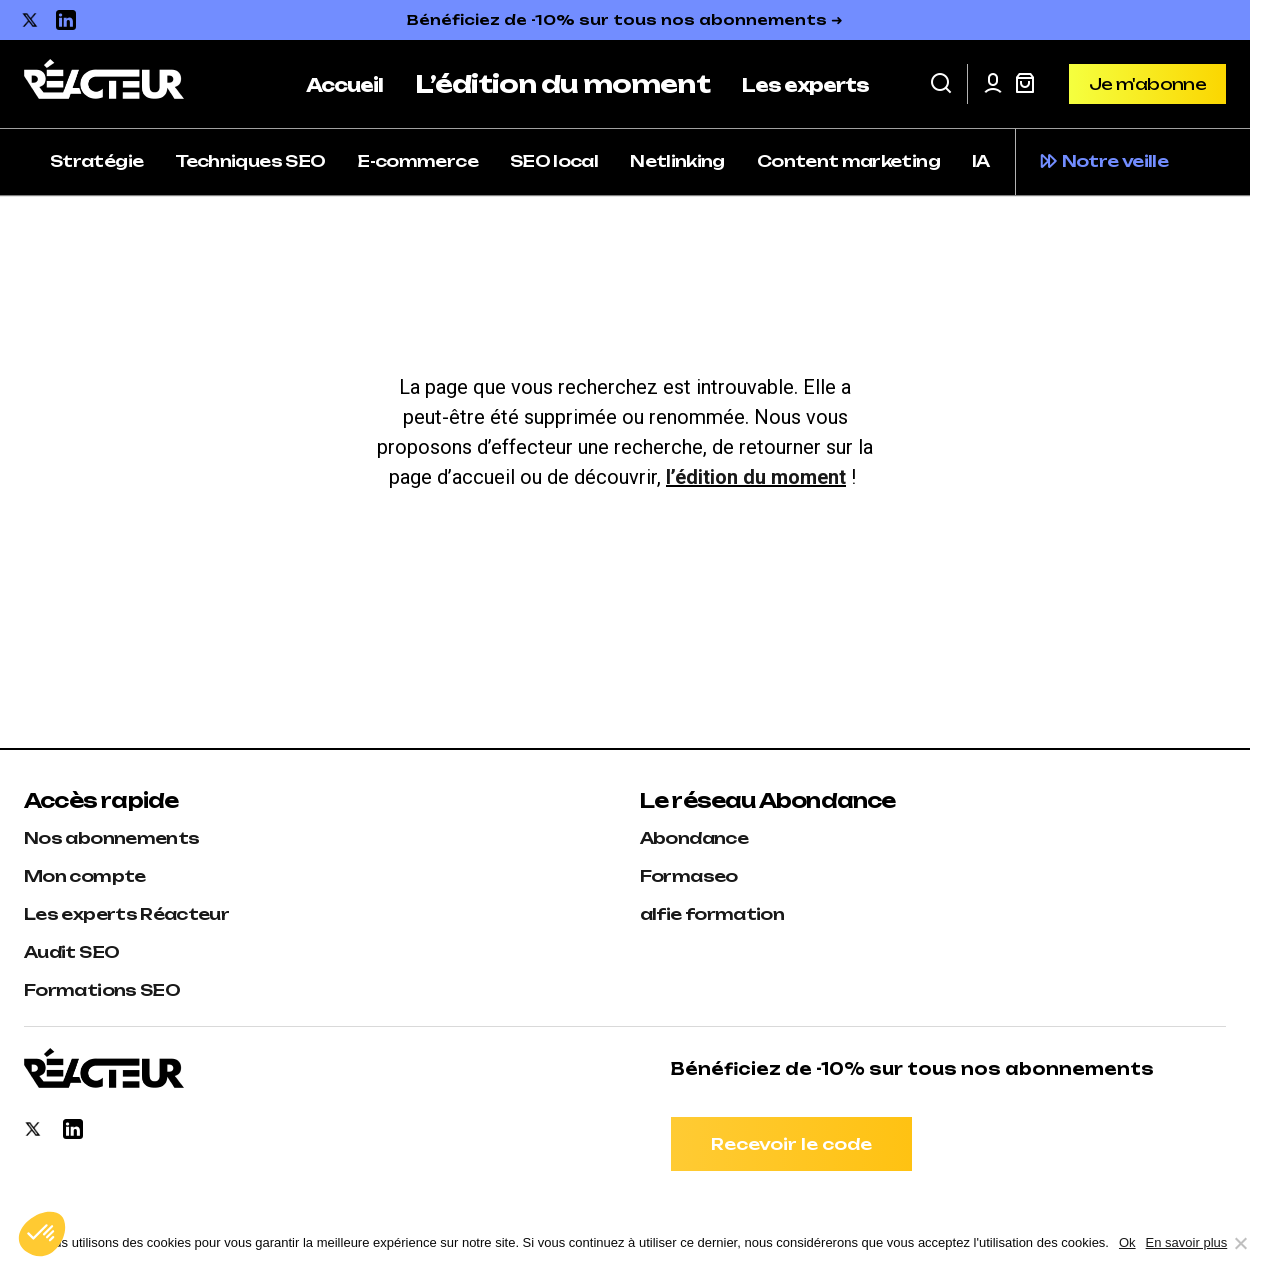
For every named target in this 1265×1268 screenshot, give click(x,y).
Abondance (694, 838)
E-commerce (417, 161)
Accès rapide (101, 800)
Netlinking (677, 161)
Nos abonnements (111, 838)
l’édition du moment (756, 477)
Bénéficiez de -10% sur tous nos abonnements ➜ (625, 19)
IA (981, 161)
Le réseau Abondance (768, 800)
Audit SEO (71, 952)
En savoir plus (1187, 1242)
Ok (1127, 1242)
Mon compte (85, 876)
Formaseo (689, 876)
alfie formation (712, 914)
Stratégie (96, 161)
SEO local (554, 161)
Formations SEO (102, 990)
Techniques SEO (250, 161)
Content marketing (848, 161)
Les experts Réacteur (126, 914)
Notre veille (1115, 161)
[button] (941, 84)
